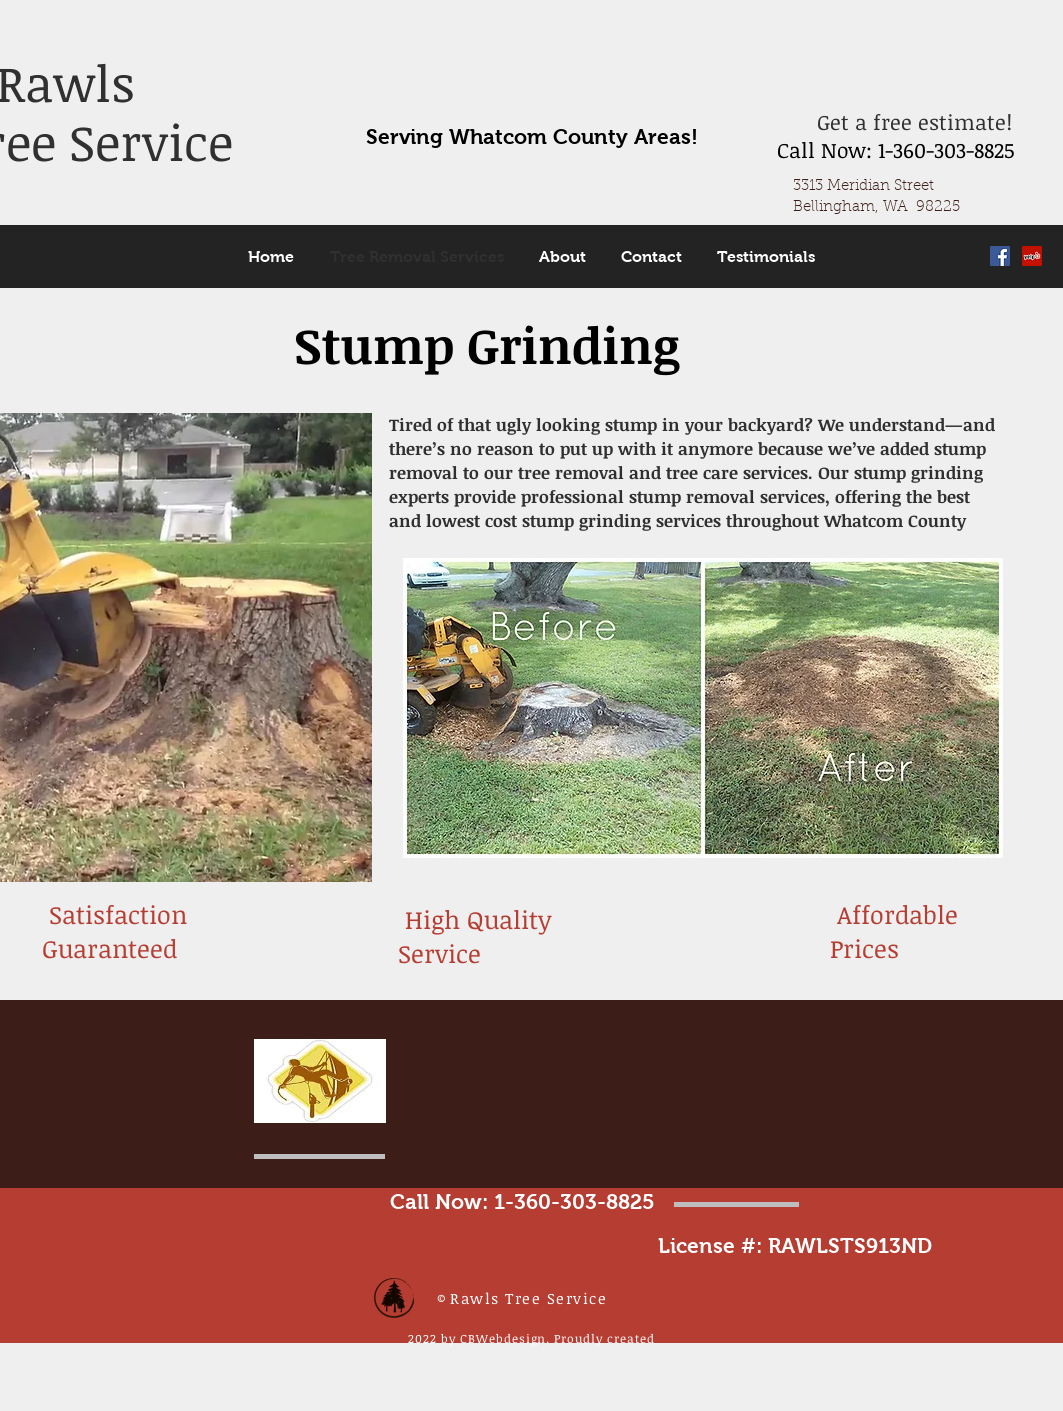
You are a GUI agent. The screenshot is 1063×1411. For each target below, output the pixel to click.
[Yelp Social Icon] (1032, 256)
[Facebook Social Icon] (1000, 256)
